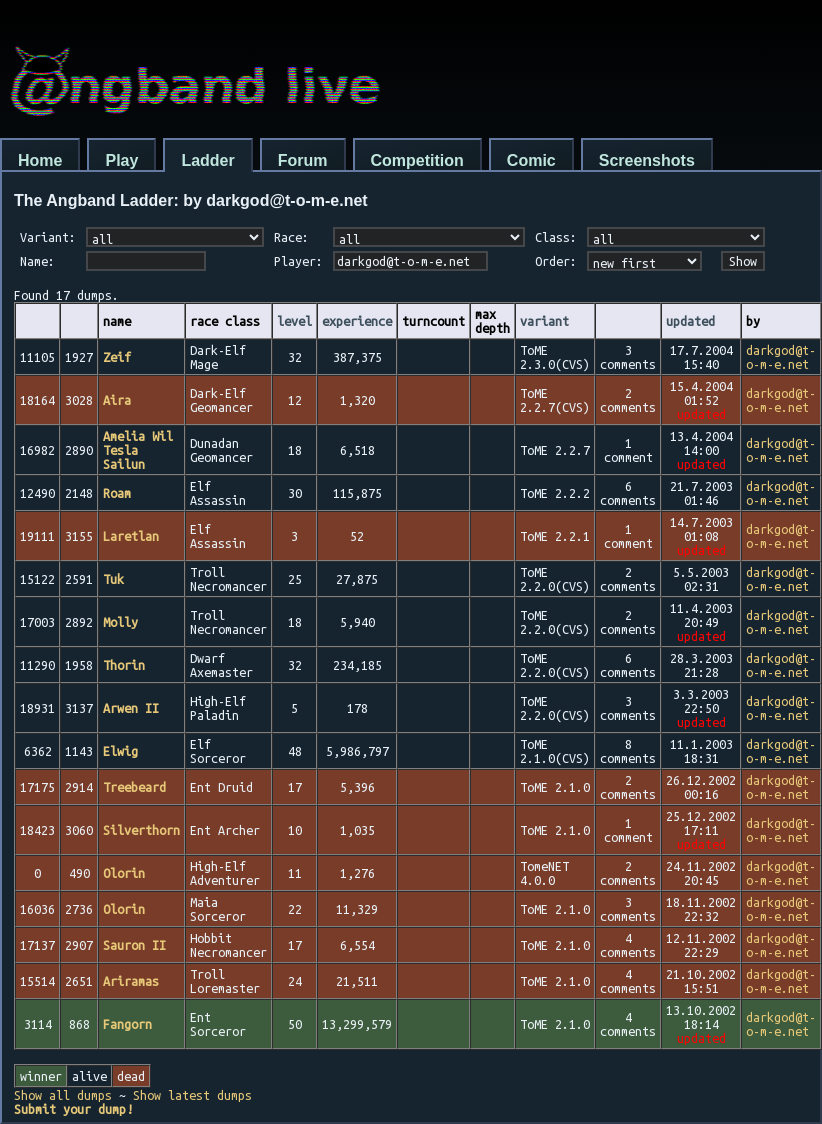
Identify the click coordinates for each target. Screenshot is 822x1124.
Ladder (207, 160)
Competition (417, 160)
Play (121, 160)
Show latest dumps (192, 1095)
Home (40, 160)
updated (690, 321)
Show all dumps (63, 1095)
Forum (303, 160)
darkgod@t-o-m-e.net (781, 357)
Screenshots (647, 160)
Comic (531, 160)
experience (357, 321)
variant (544, 321)
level (294, 321)
